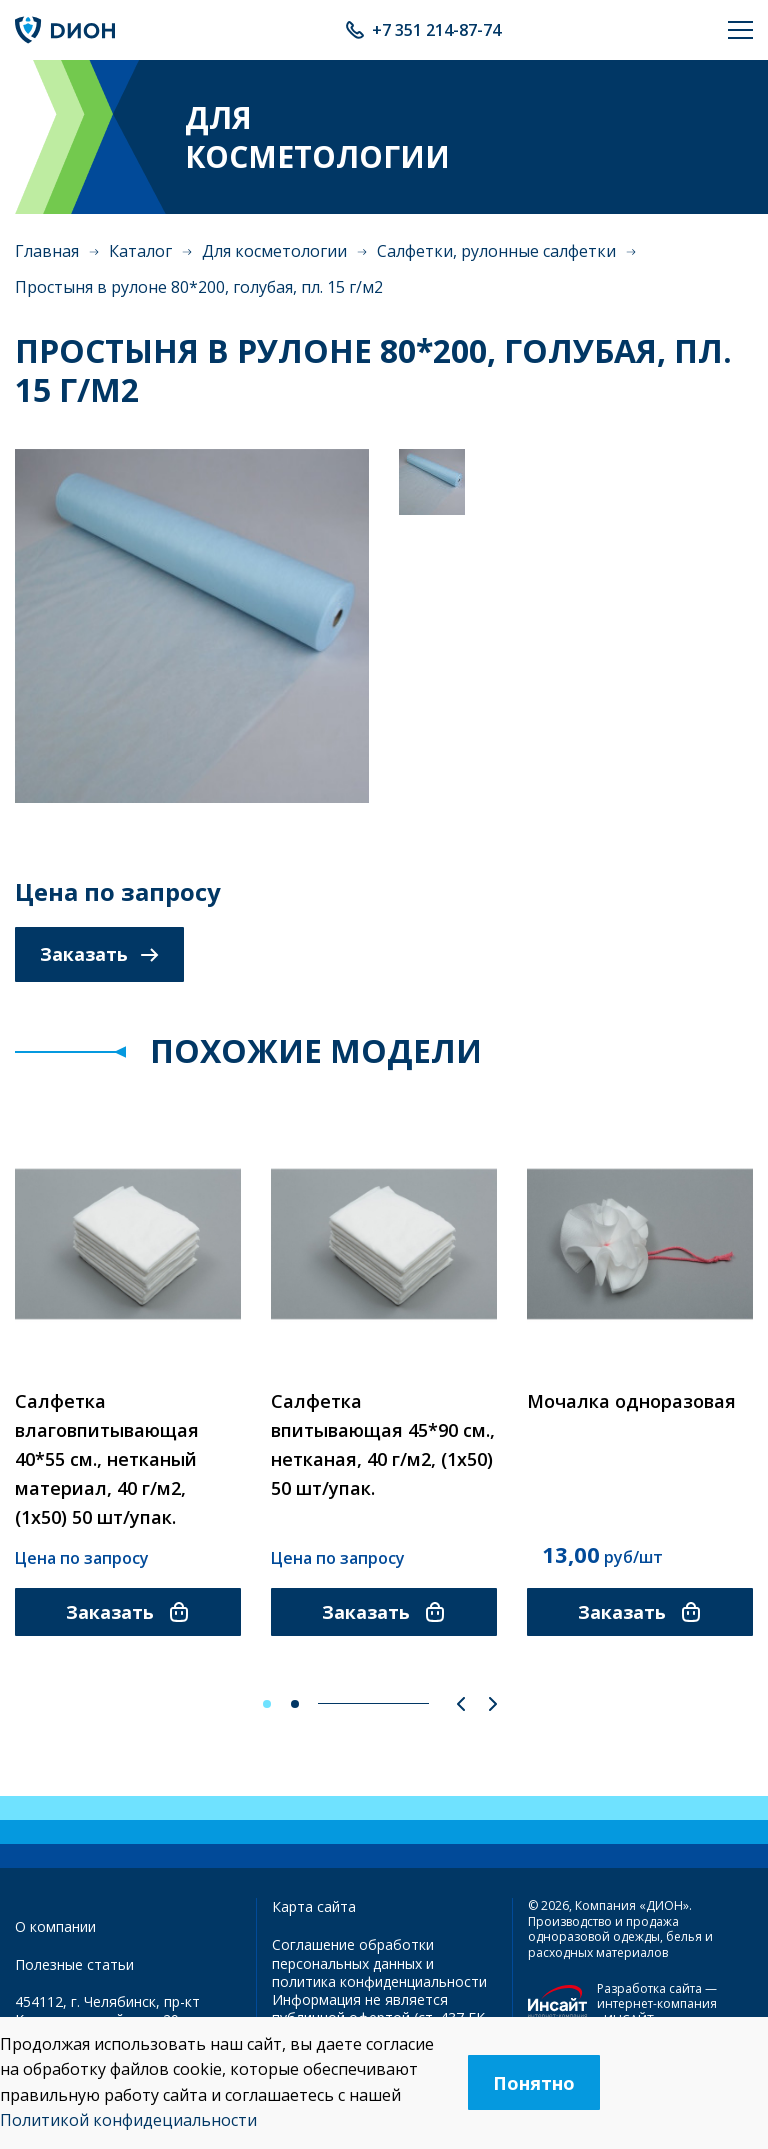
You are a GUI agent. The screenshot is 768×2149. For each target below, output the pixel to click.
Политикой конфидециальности (128, 2120)
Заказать (99, 954)
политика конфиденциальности (379, 1981)
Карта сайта (314, 1906)
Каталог (140, 251)
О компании (55, 1926)
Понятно (534, 2083)
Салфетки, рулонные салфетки (496, 251)
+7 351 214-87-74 (436, 30)
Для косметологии (274, 251)
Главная (47, 251)
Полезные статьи (74, 1964)
